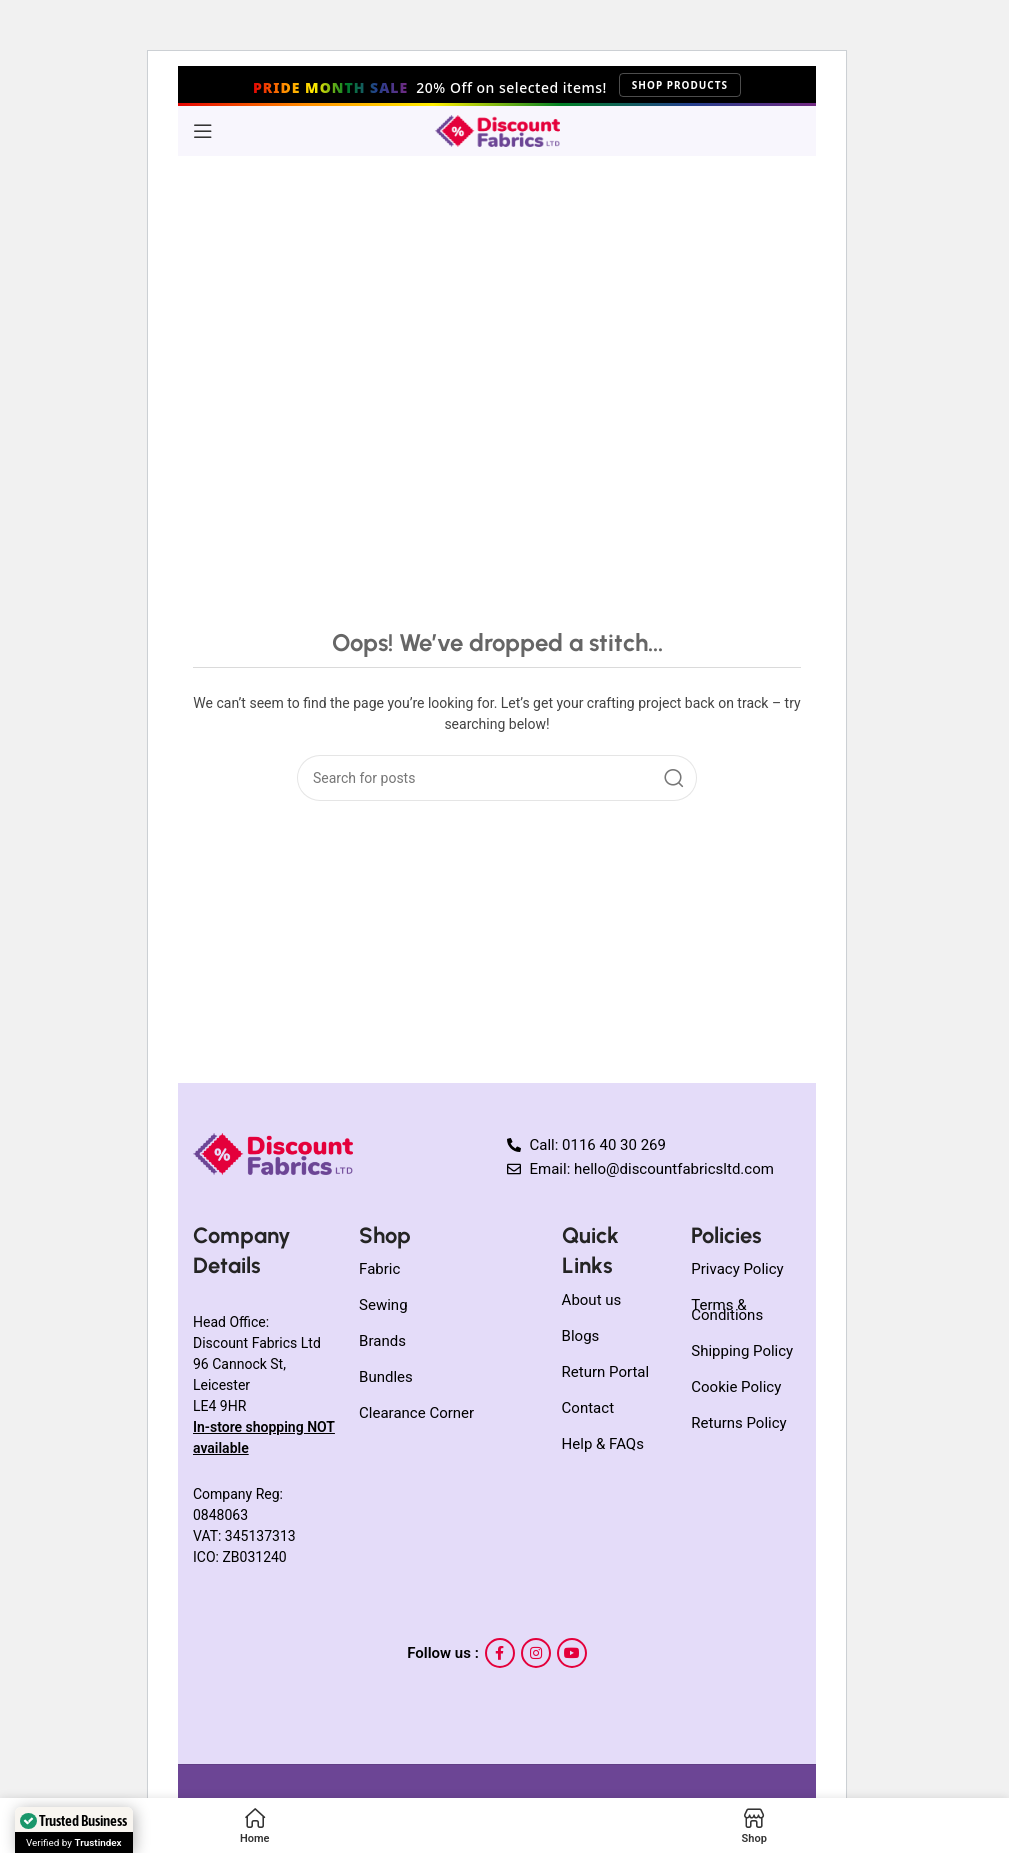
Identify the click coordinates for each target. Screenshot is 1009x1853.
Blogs (581, 1336)
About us (592, 1300)
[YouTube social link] (572, 1653)
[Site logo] (497, 130)
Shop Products (680, 85)
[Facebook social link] (500, 1653)
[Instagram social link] (536, 1653)
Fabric (379, 1269)
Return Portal (606, 1372)
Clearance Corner (416, 1413)
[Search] (497, 778)
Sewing (383, 1305)
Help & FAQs (603, 1444)
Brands (382, 1341)
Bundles (386, 1377)
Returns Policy (738, 1423)
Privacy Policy (737, 1269)
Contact (588, 1408)
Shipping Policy (742, 1351)
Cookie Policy (736, 1387)
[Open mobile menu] (203, 131)
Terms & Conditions (727, 1310)
